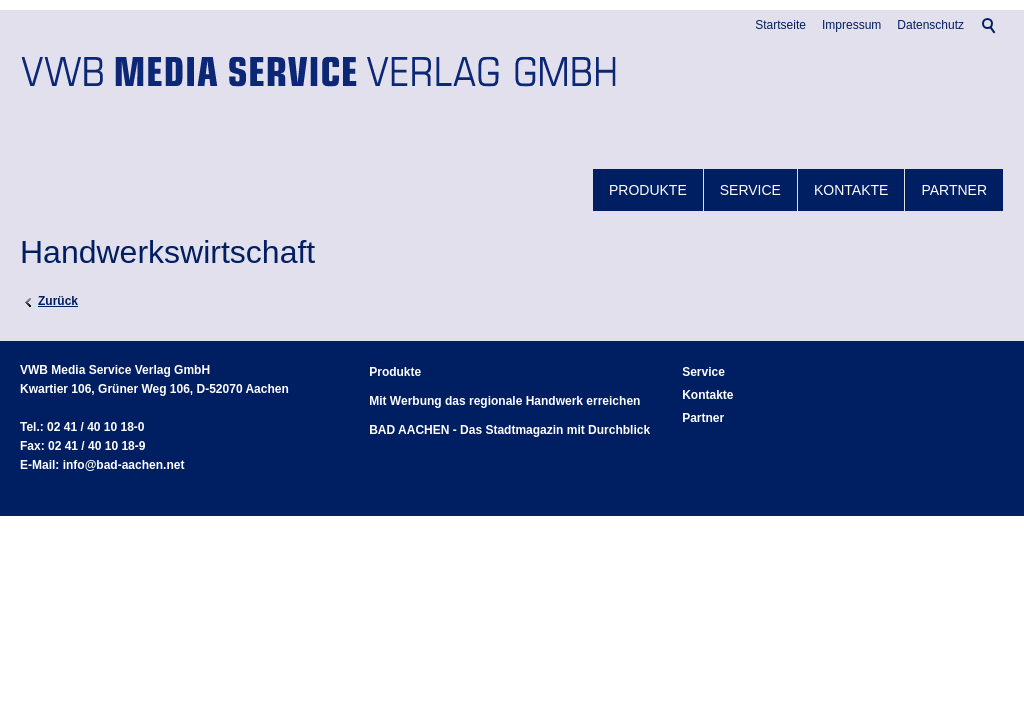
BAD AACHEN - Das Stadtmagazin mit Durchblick (509, 430)
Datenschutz (930, 25)
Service (750, 190)
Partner (954, 190)
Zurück (58, 301)
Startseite (780, 25)
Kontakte (851, 190)
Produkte (648, 190)
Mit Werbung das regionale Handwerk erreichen (504, 401)
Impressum (851, 25)
